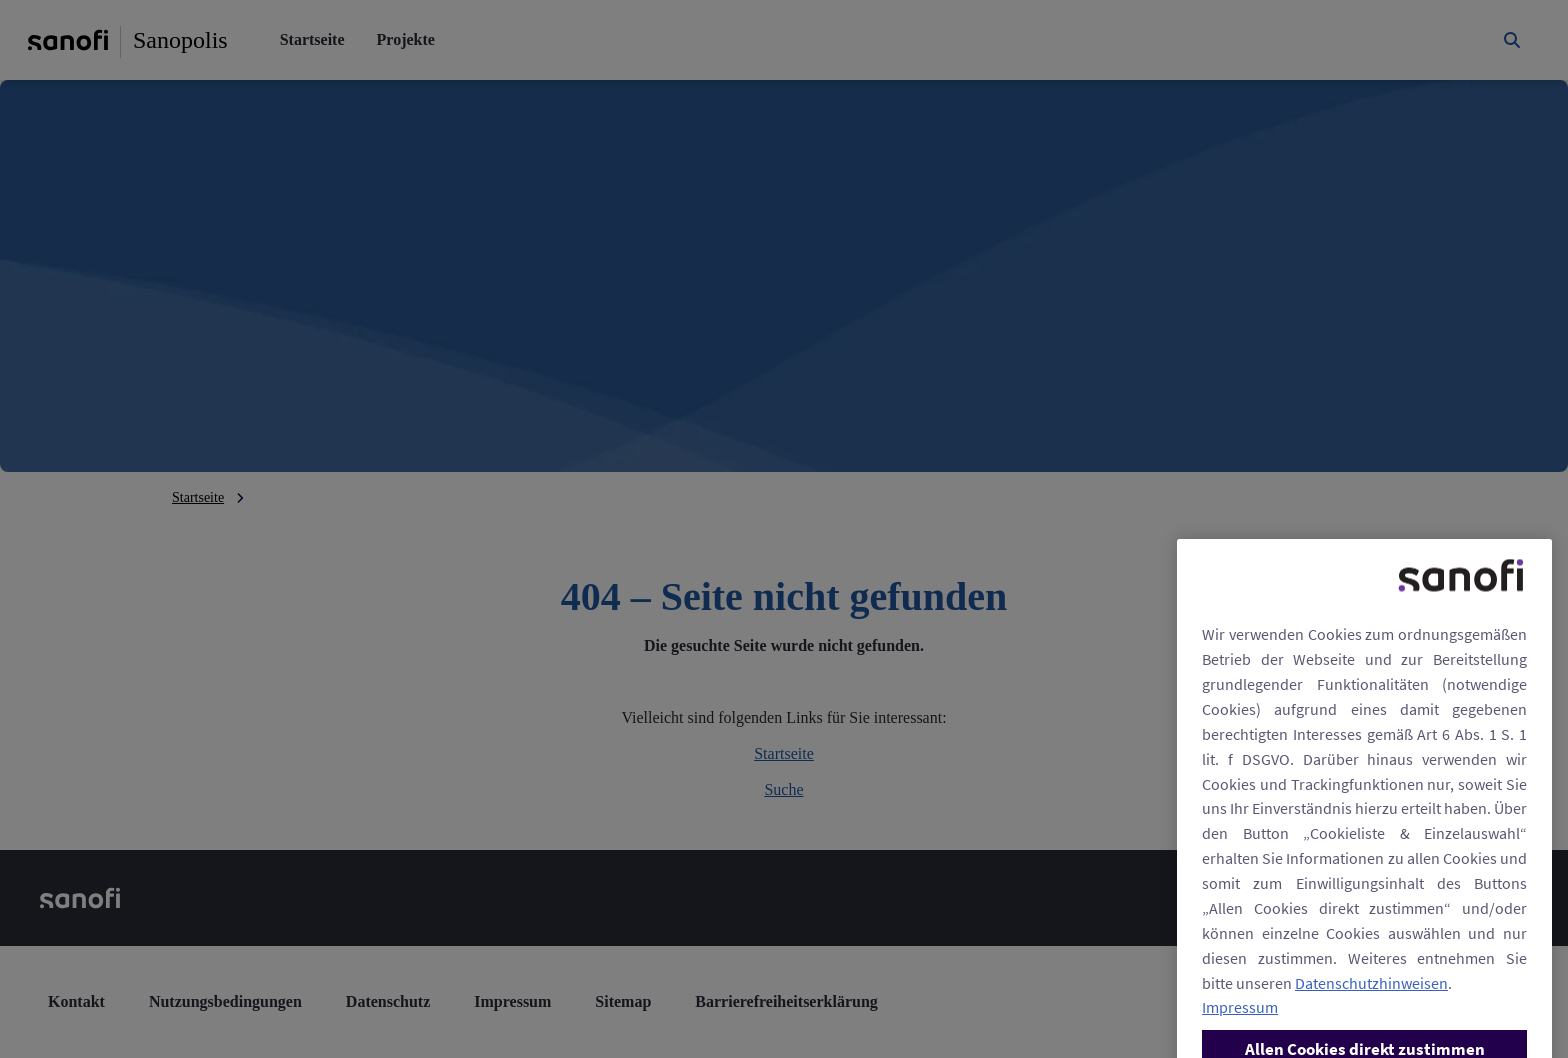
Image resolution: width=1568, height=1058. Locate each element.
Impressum (1240, 1027)
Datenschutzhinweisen (1371, 1002)
